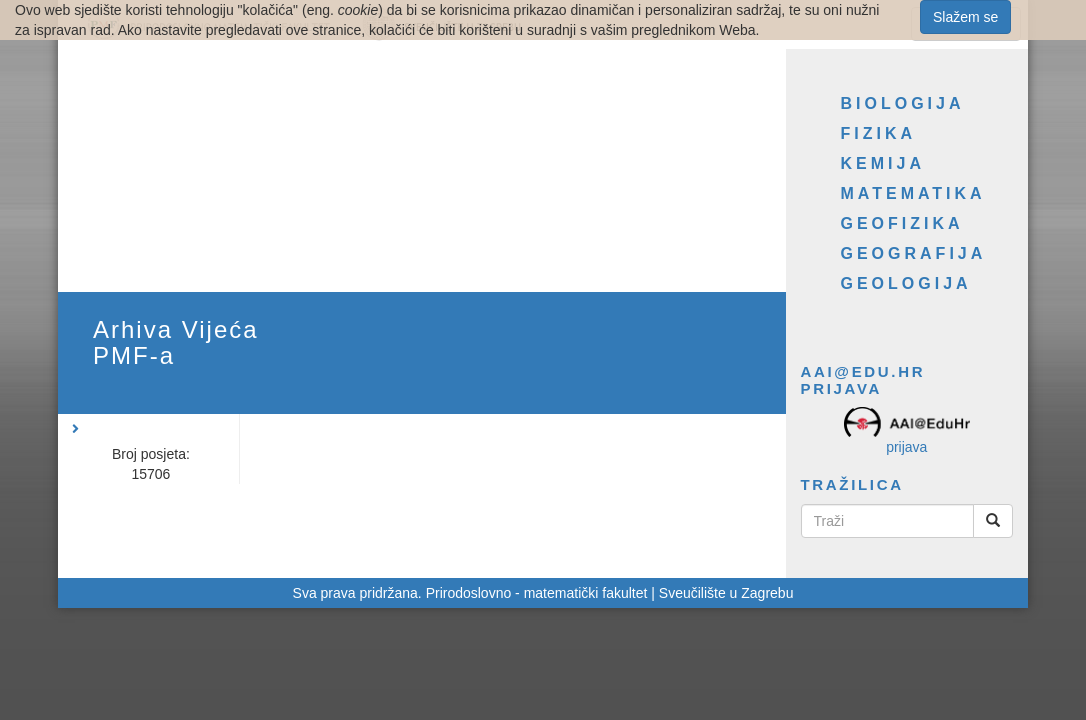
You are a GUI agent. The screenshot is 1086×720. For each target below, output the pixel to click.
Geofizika (902, 223)
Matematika (913, 193)
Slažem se (965, 17)
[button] (159, 419)
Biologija (903, 103)
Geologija (906, 283)
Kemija (883, 163)
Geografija (914, 253)
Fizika (879, 133)
